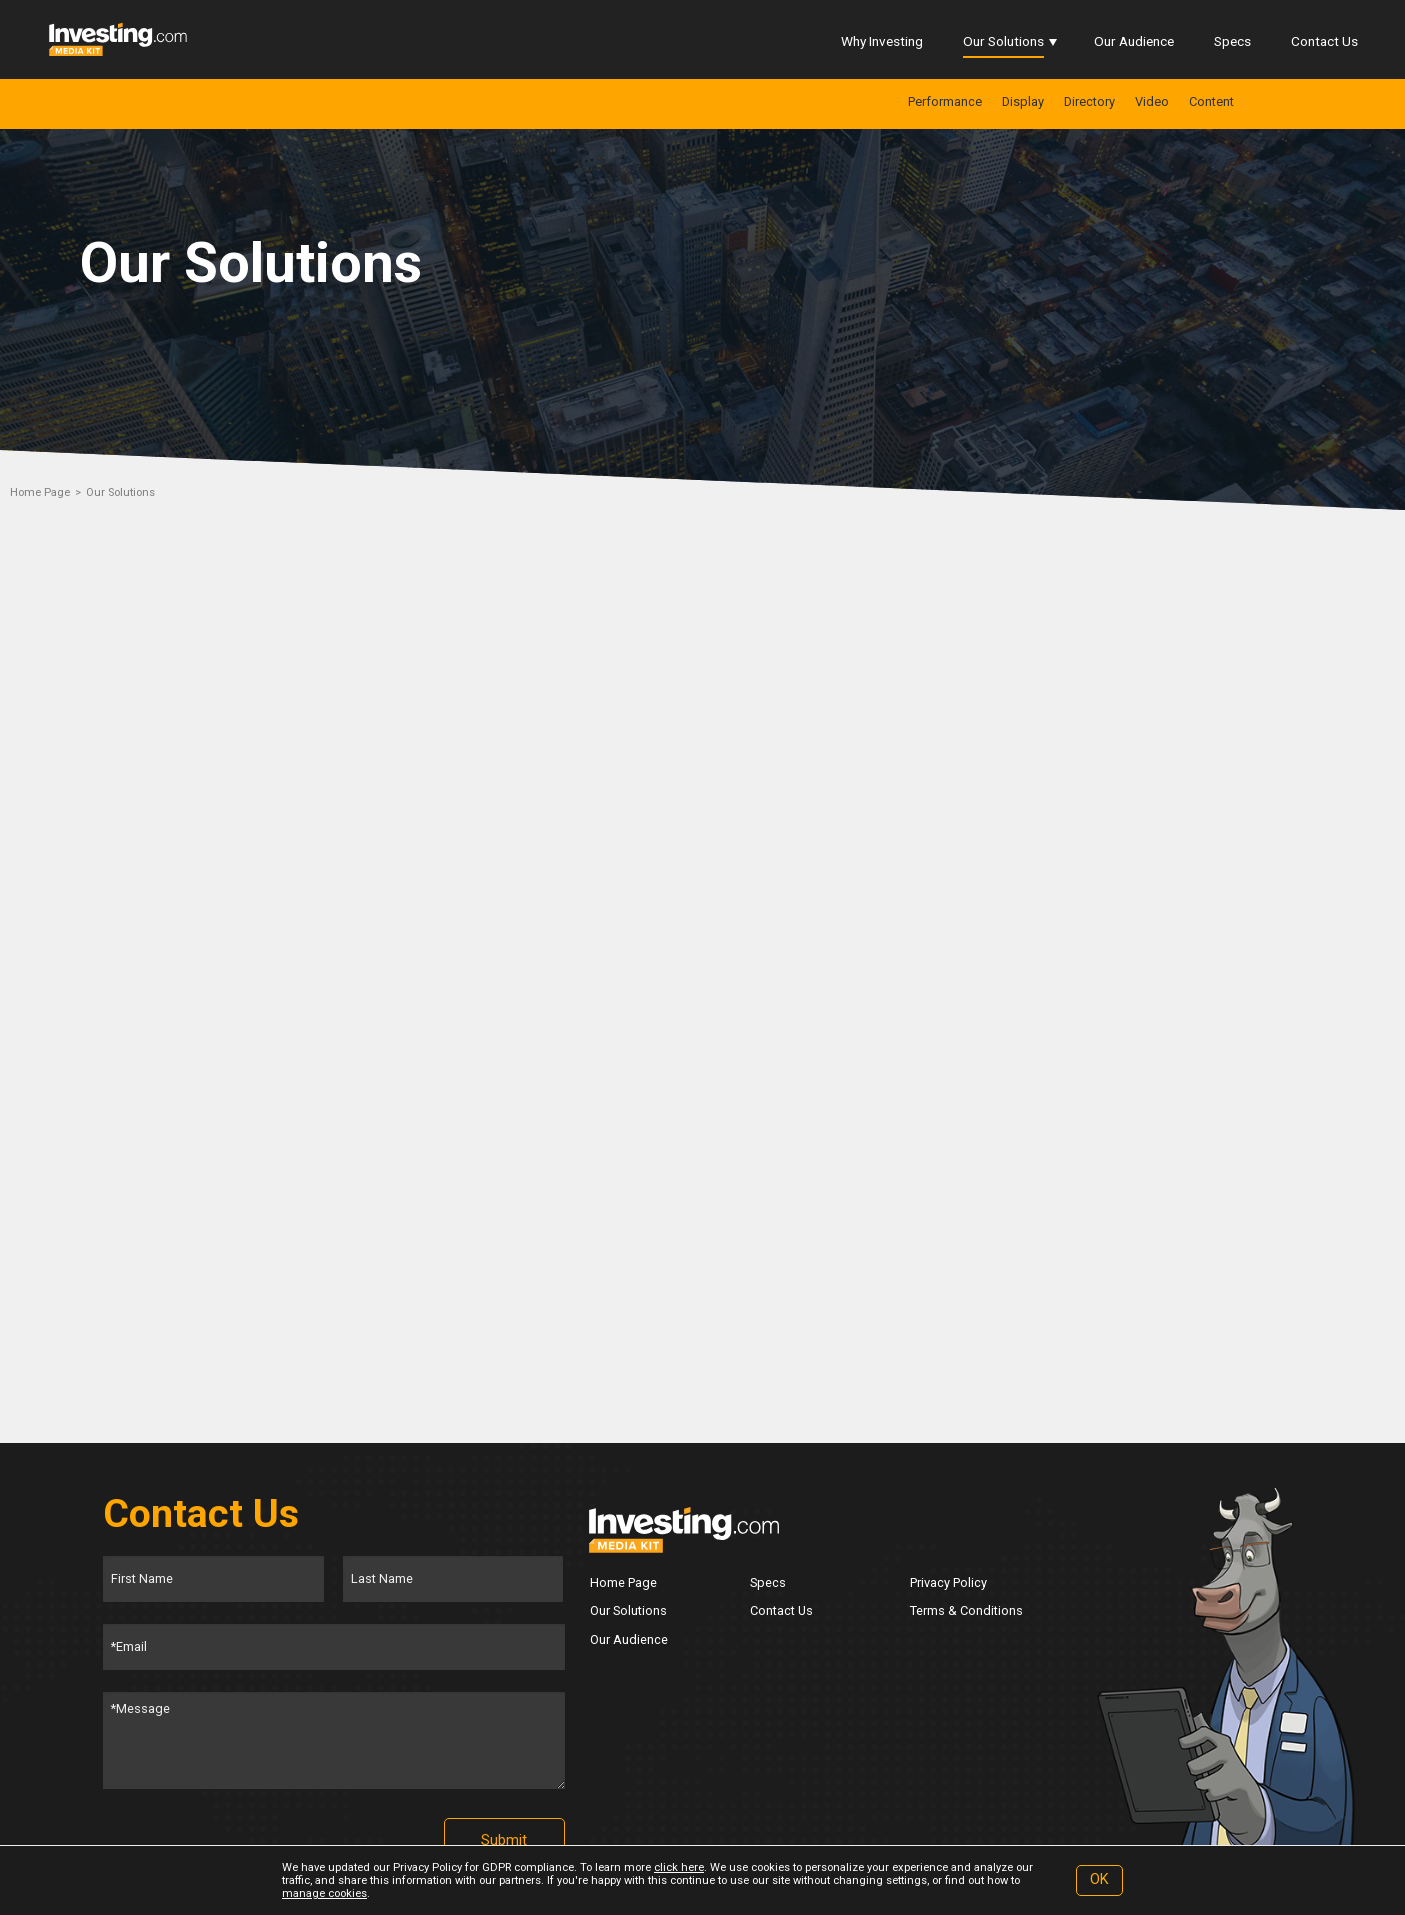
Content (1211, 101)
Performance (945, 101)
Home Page (40, 492)
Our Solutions (1003, 41)
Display (1023, 101)
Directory (1089, 101)
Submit (504, 1840)
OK (1099, 1879)
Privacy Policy (948, 1582)
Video (1152, 101)
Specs (1232, 41)
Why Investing (882, 41)
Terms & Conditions (966, 1610)
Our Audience (1134, 41)
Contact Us (1324, 41)
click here (679, 1867)
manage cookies (324, 1893)
